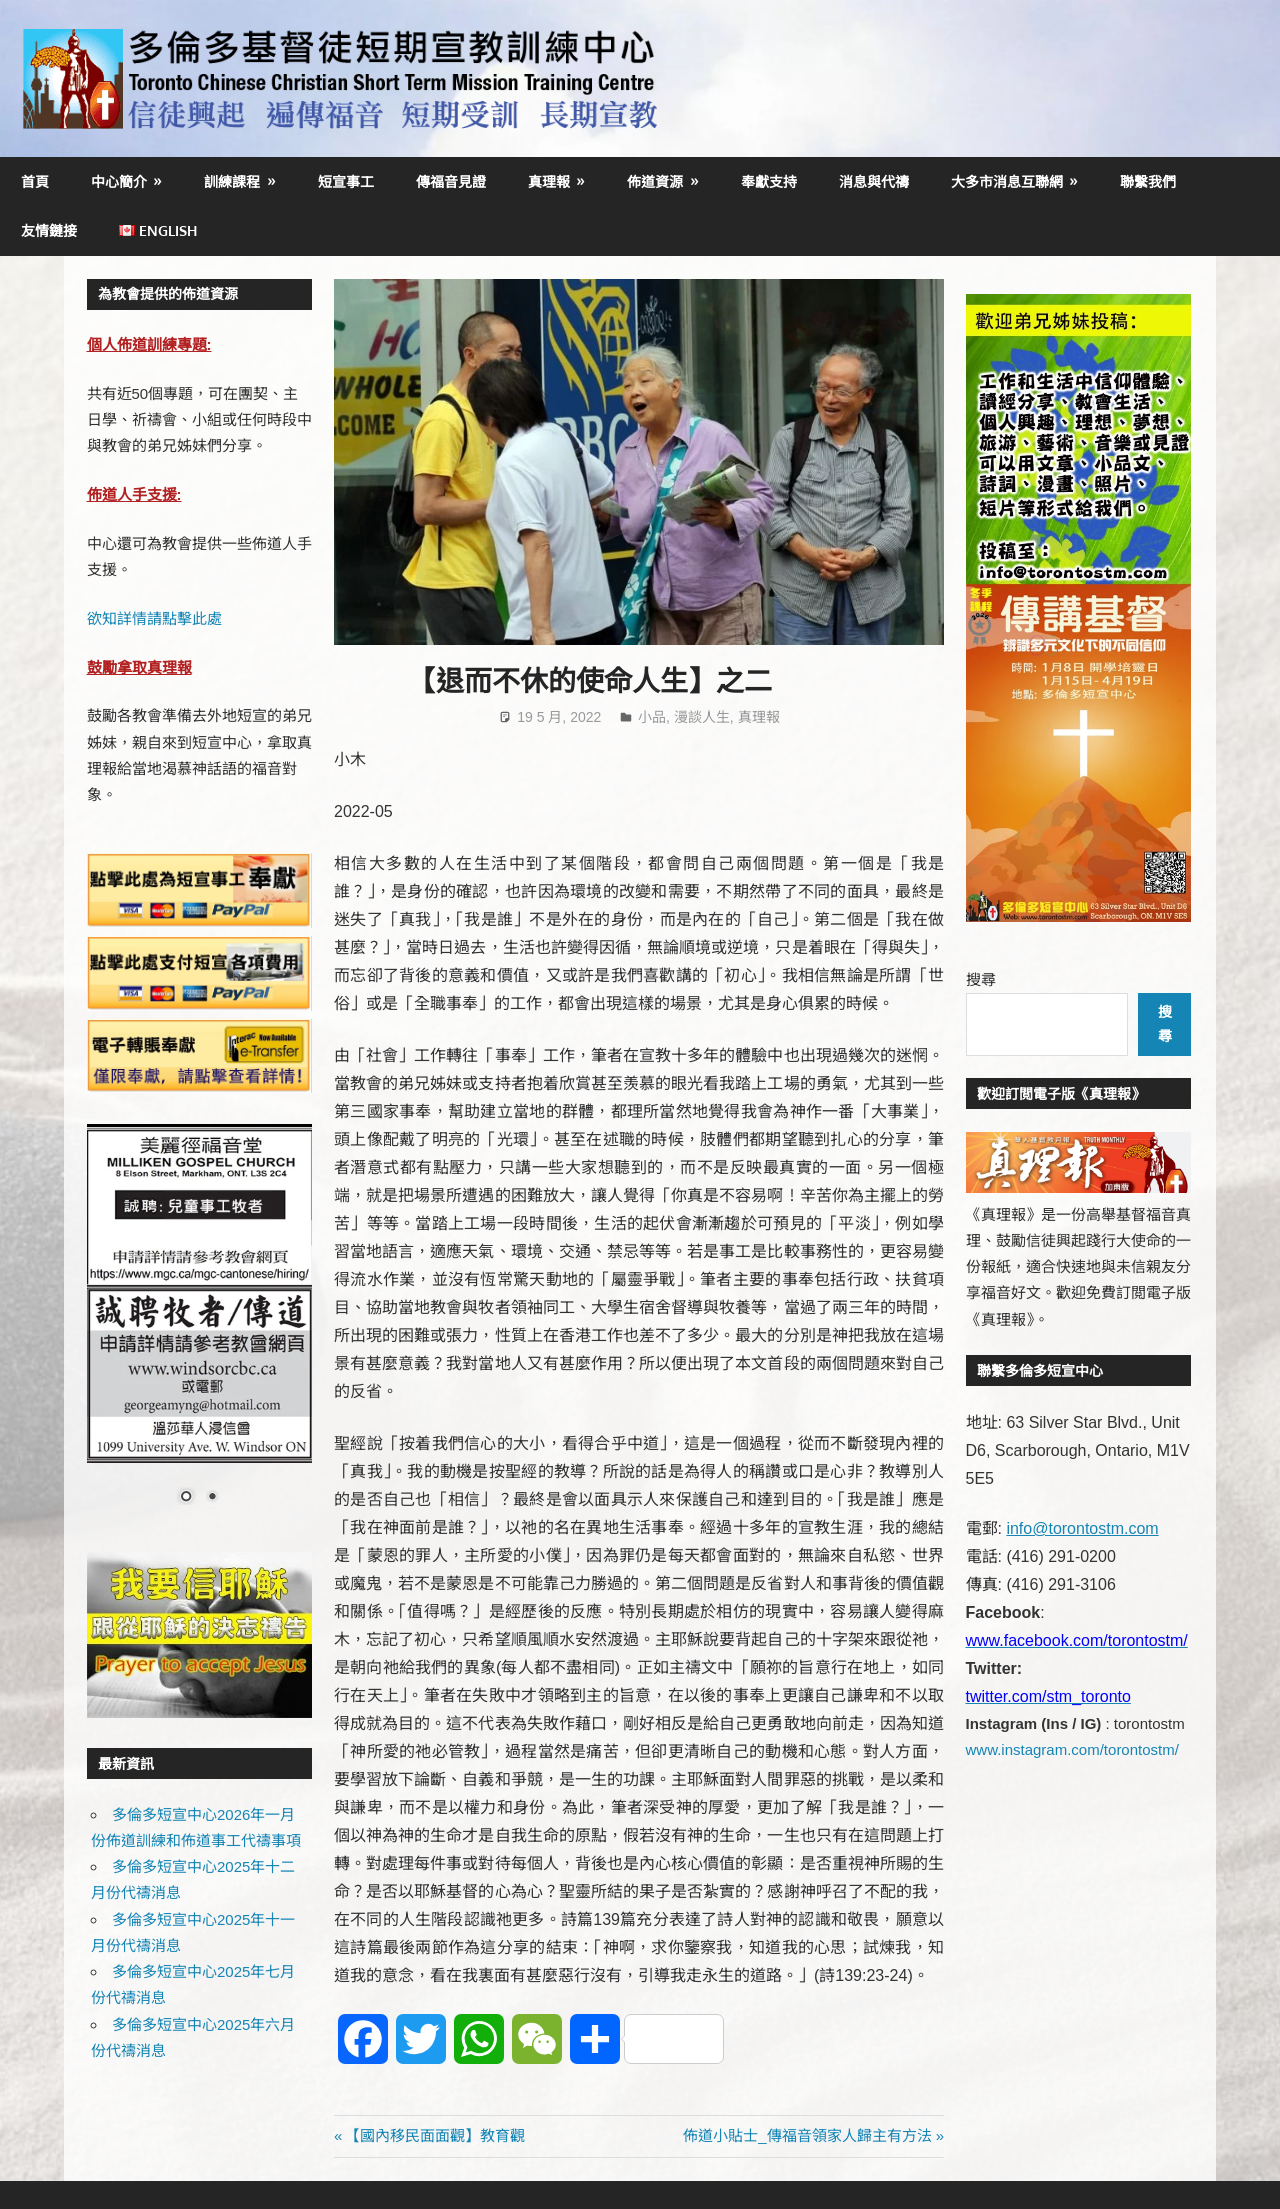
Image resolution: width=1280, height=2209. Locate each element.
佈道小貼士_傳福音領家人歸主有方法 (807, 2135)
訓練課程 (232, 181)
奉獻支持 (769, 181)
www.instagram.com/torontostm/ (1072, 1749)
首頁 (35, 181)
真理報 (549, 181)
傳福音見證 (451, 181)
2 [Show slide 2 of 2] (212, 1498)
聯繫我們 (1148, 181)
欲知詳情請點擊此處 (154, 618)
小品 (652, 717)
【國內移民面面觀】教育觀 (434, 2135)
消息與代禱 (874, 181)
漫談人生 (702, 717)
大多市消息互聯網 (1007, 181)
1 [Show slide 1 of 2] (186, 1498)
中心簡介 (119, 181)
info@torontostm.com (1082, 1528)
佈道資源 (655, 181)
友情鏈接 (49, 230)
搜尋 (981, 979)
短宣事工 (346, 181)
